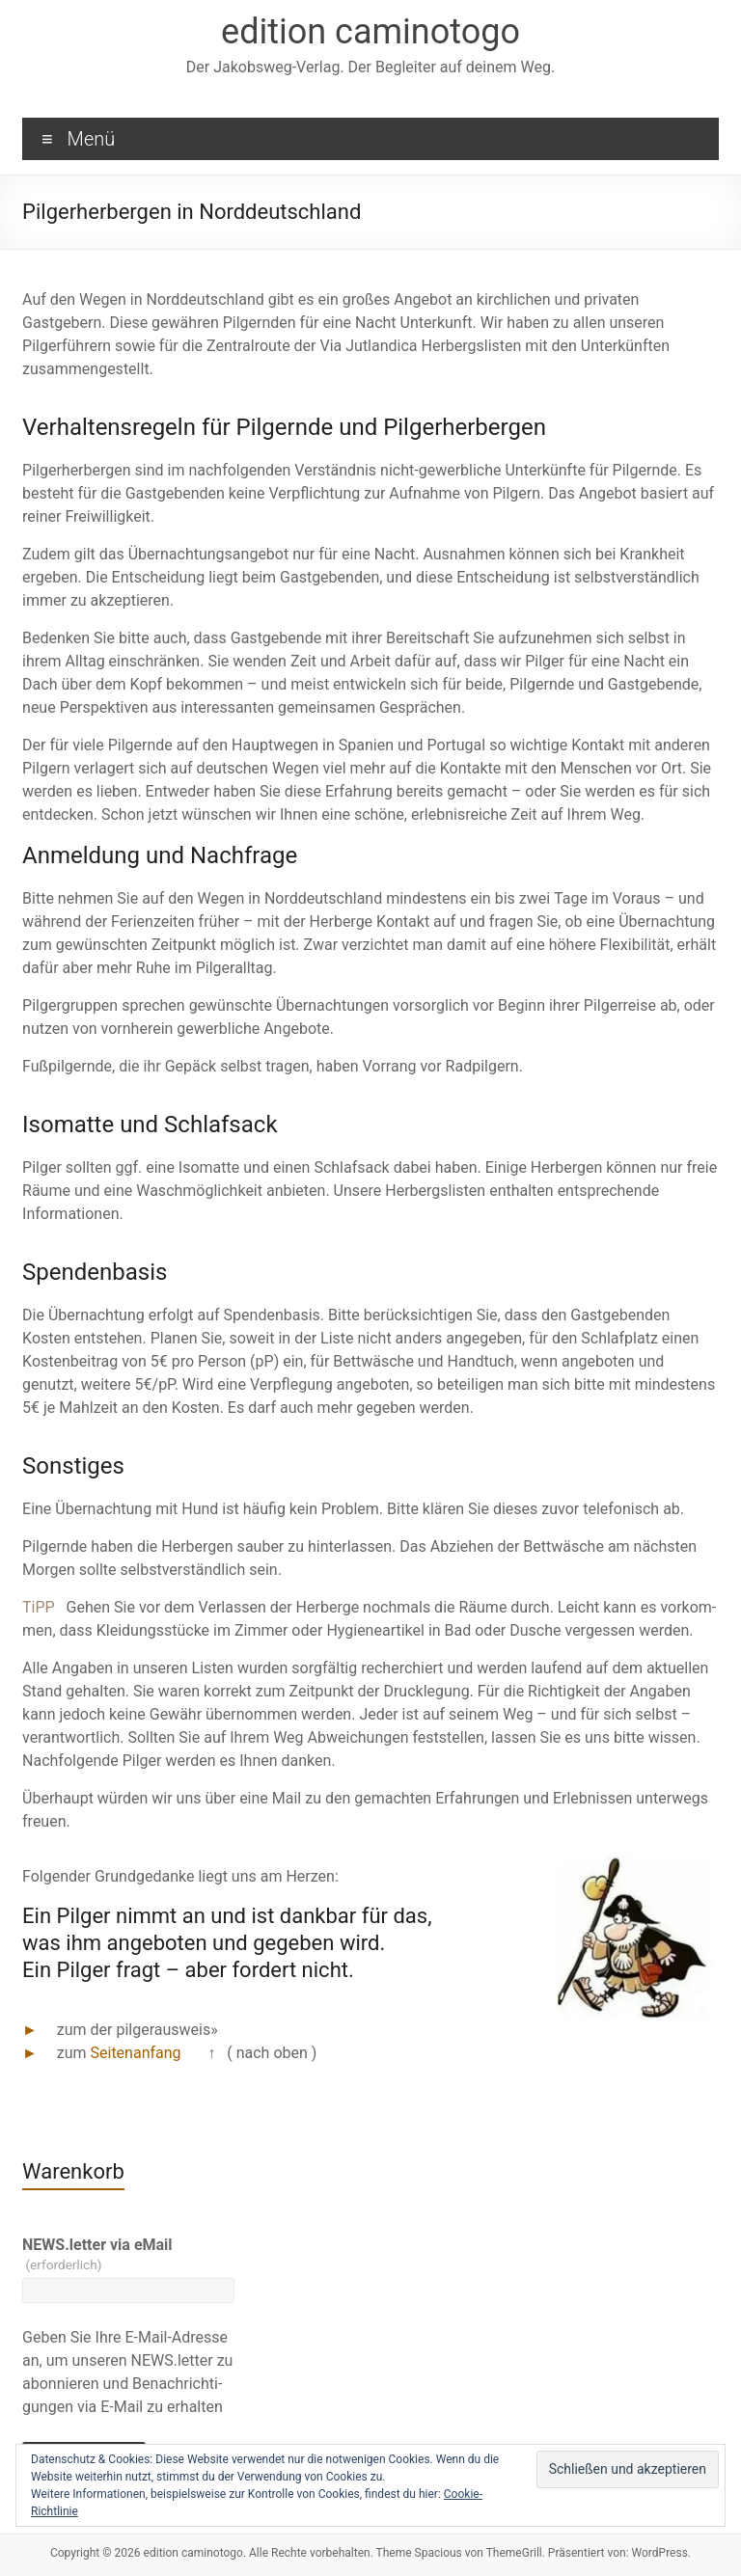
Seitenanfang (136, 2053)
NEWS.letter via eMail (97, 2254)
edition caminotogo (370, 32)
